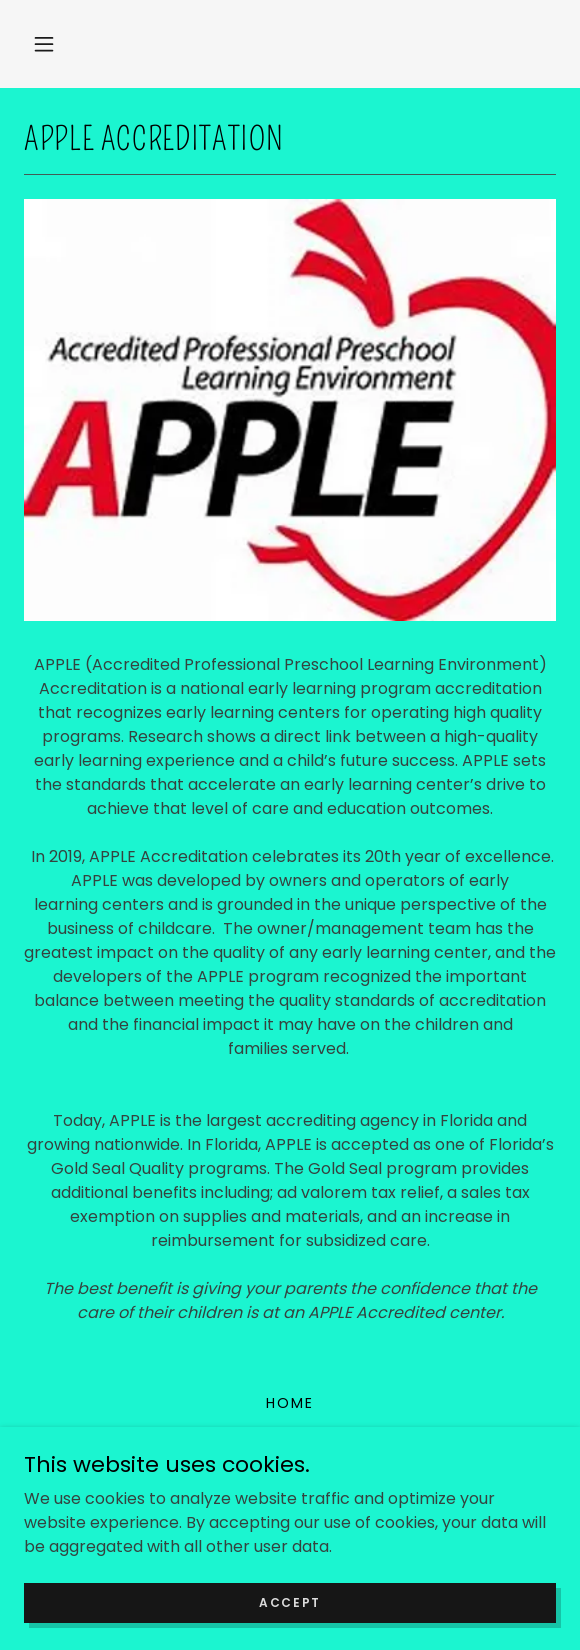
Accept (290, 1601)
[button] (44, 44)
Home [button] (290, 1403)
